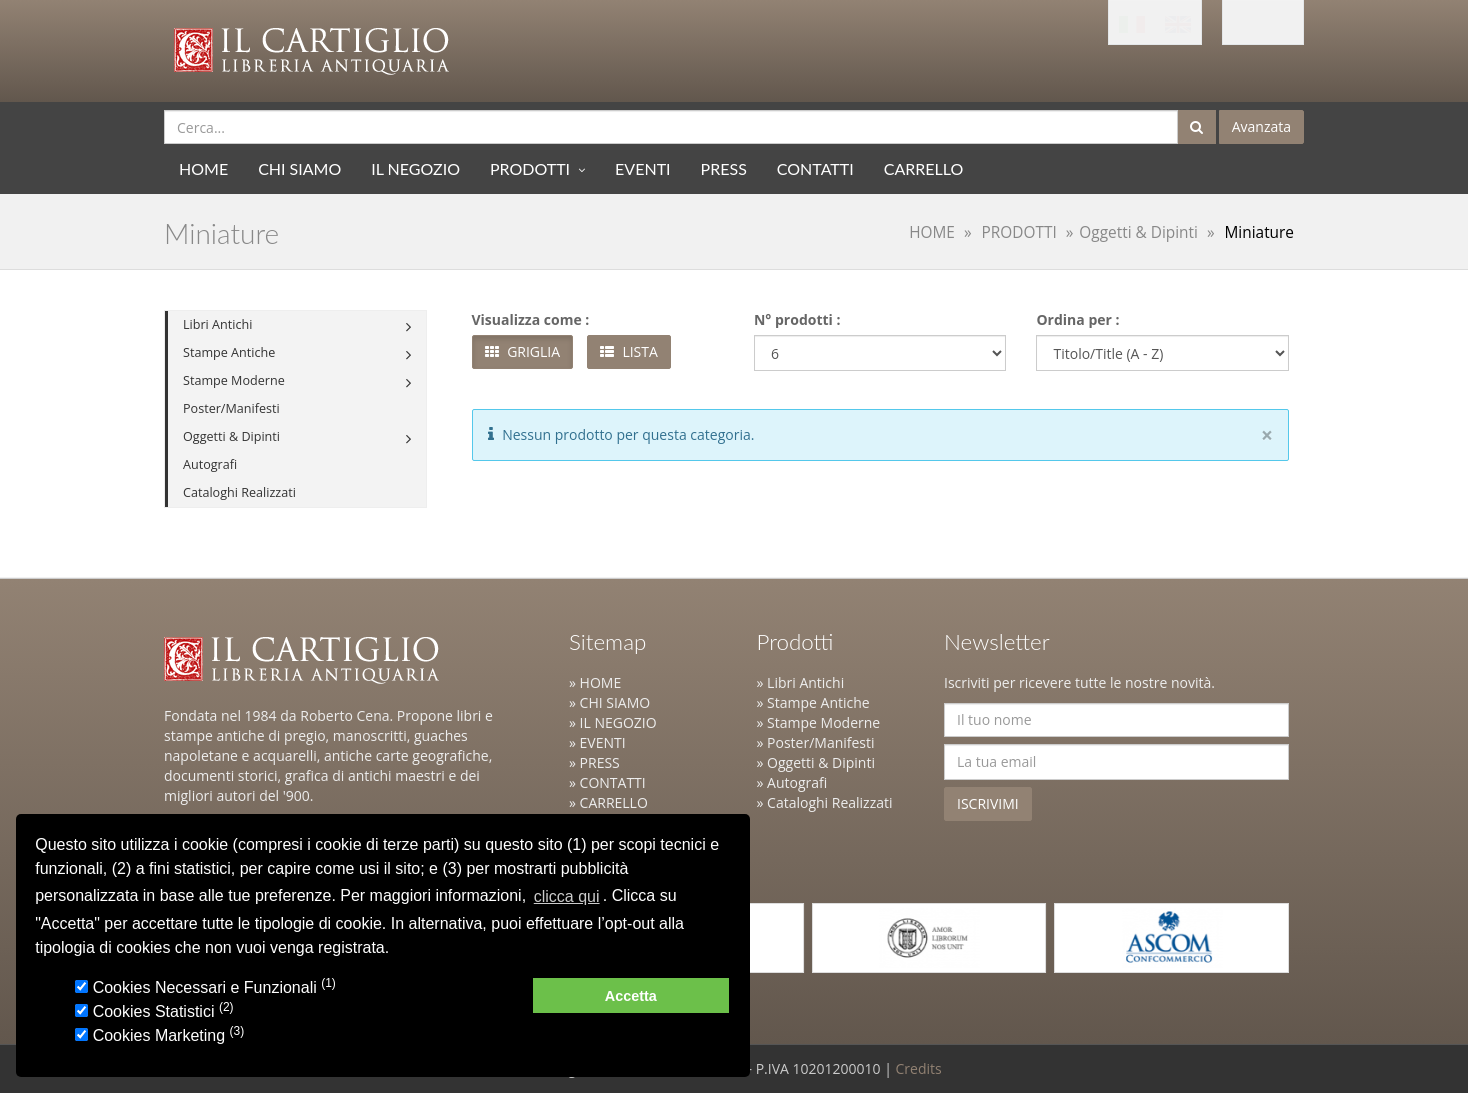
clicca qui (567, 896)
